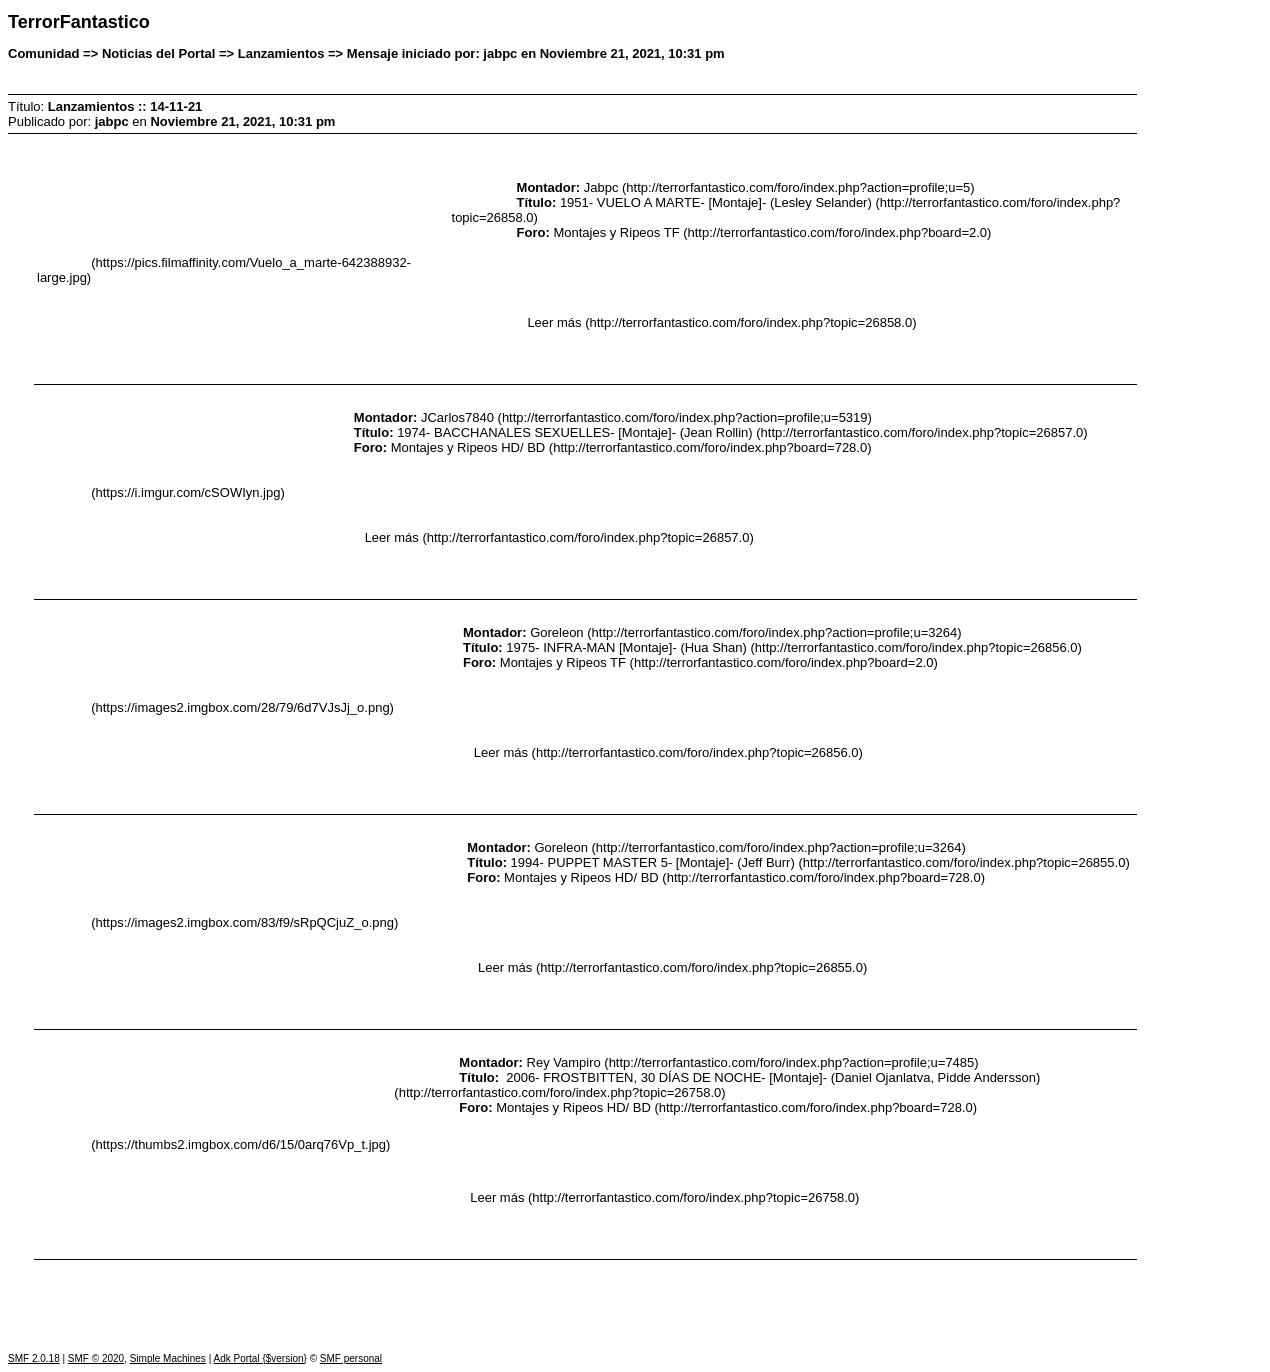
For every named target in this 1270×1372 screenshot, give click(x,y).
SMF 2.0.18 (34, 1358)
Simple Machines (168, 1358)
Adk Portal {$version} (259, 1358)
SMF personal (351, 1358)
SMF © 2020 (96, 1358)
